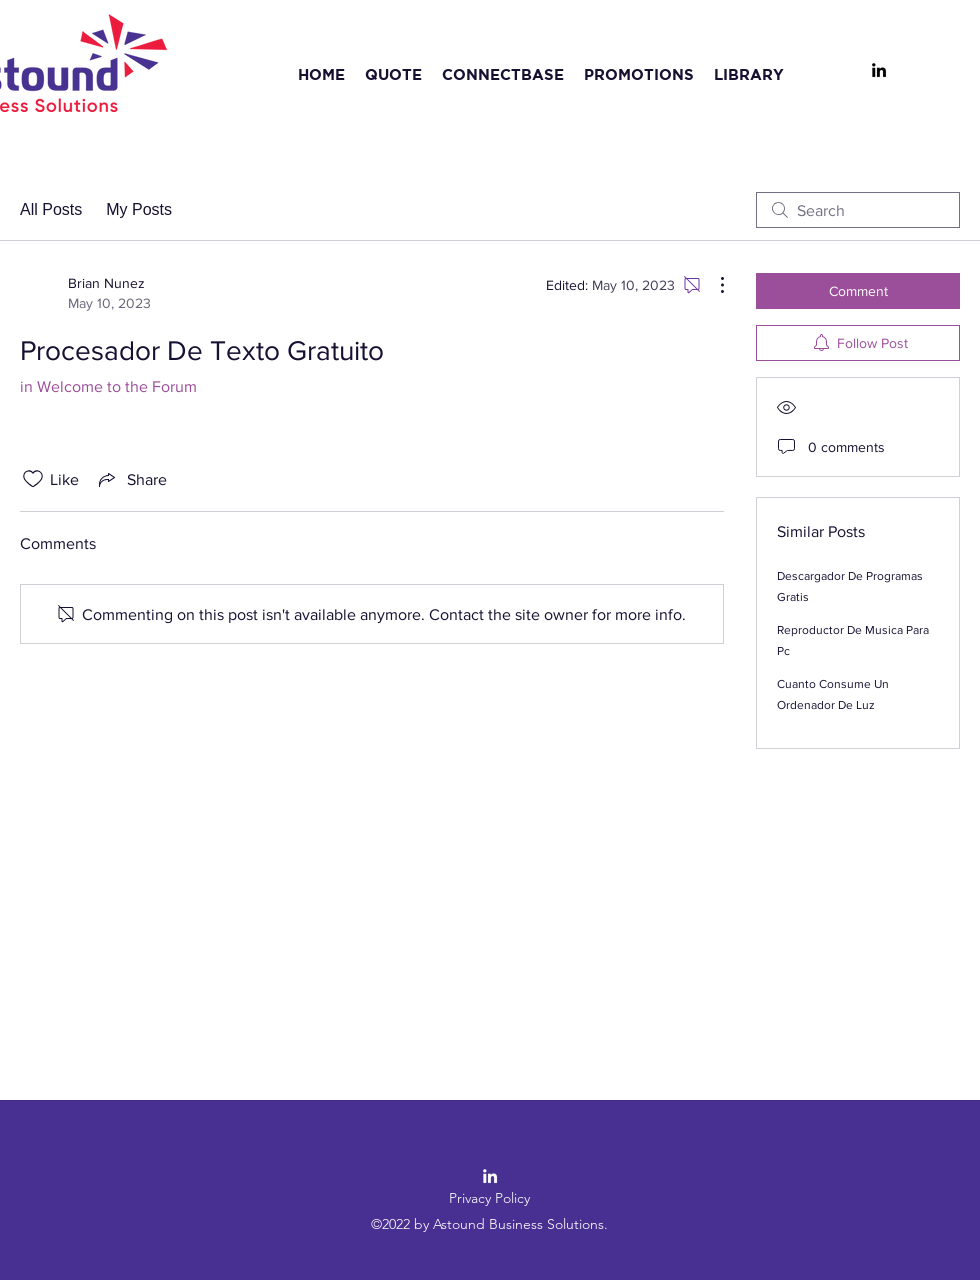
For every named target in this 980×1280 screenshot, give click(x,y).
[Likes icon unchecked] (33, 479)
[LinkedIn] (879, 70)
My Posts (139, 209)
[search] (858, 210)
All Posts (51, 209)
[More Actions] (712, 285)
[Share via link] (131, 479)
